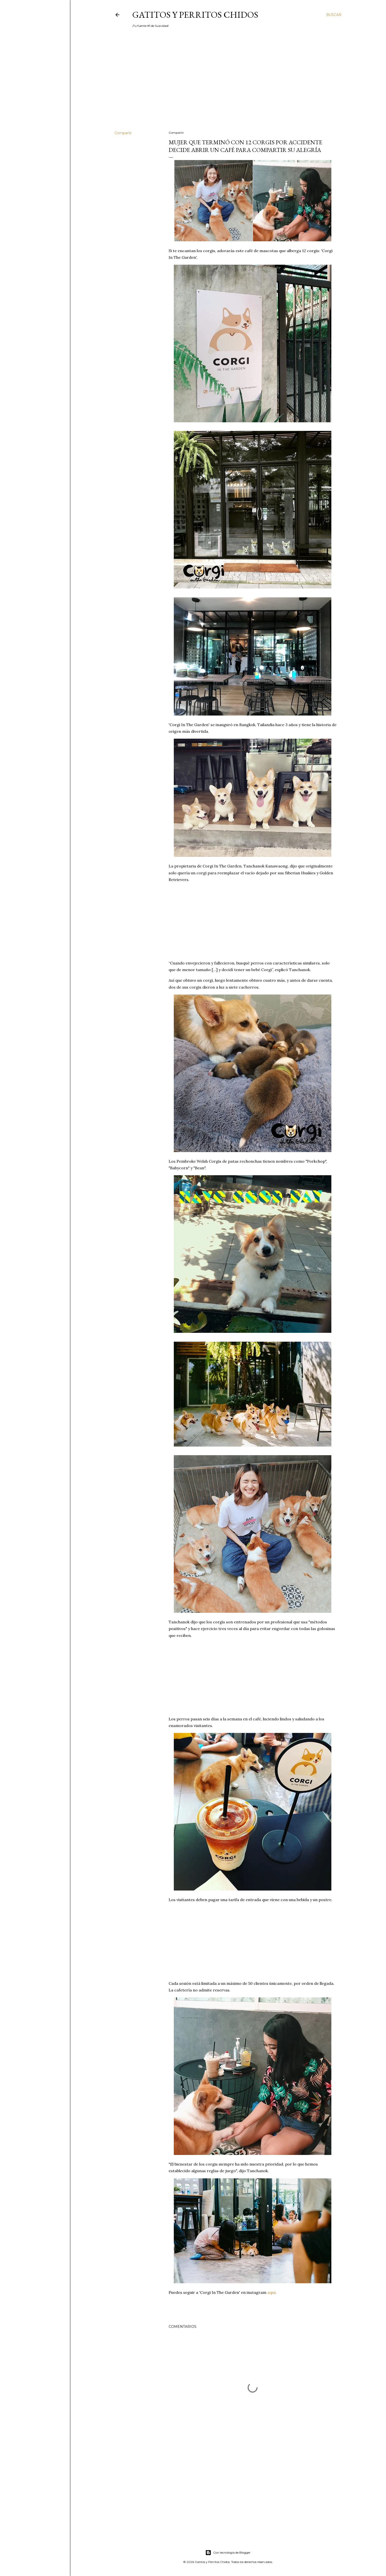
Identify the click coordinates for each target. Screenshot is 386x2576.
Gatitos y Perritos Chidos (195, 14)
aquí (271, 2292)
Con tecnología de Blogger (228, 2553)
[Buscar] (333, 15)
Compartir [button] (123, 133)
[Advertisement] (227, 83)
